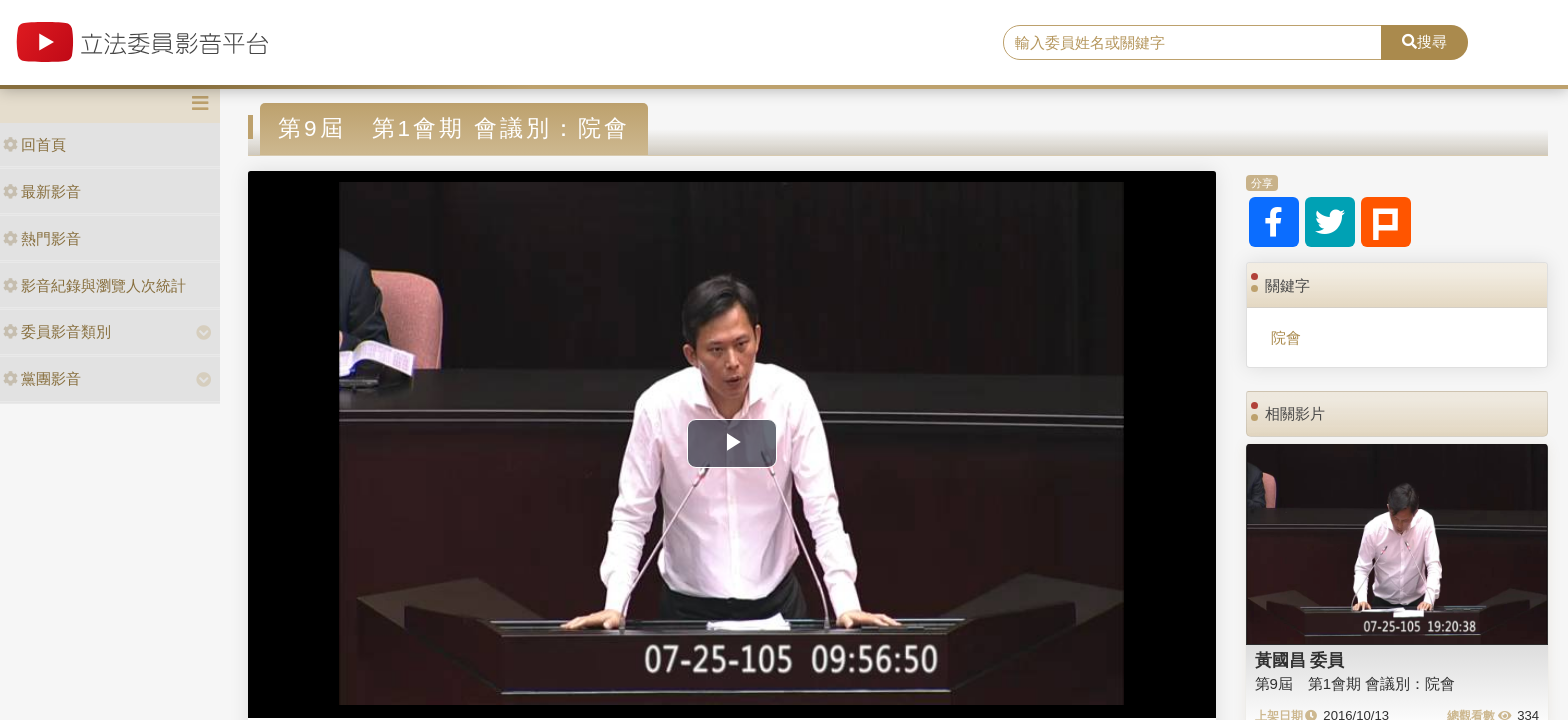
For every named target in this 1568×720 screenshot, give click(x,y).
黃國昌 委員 (1300, 660)
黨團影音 (42, 378)
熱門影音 (42, 238)
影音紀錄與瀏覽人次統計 (94, 285)
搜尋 (1424, 41)
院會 (1286, 337)
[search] (1193, 43)
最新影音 (42, 191)
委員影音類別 (57, 331)
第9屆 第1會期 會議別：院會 (1355, 683)
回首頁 (34, 144)
